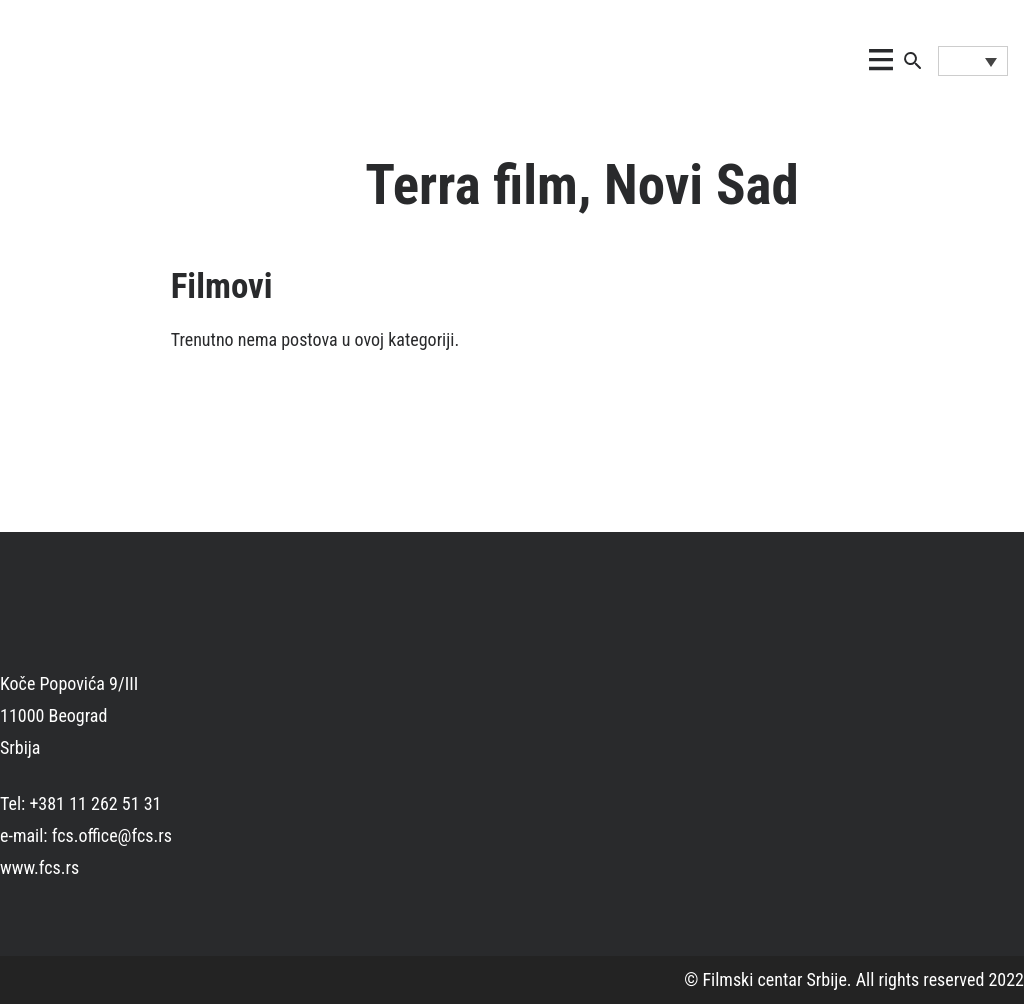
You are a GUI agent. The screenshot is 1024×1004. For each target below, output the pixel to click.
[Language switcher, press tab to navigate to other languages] (973, 61)
